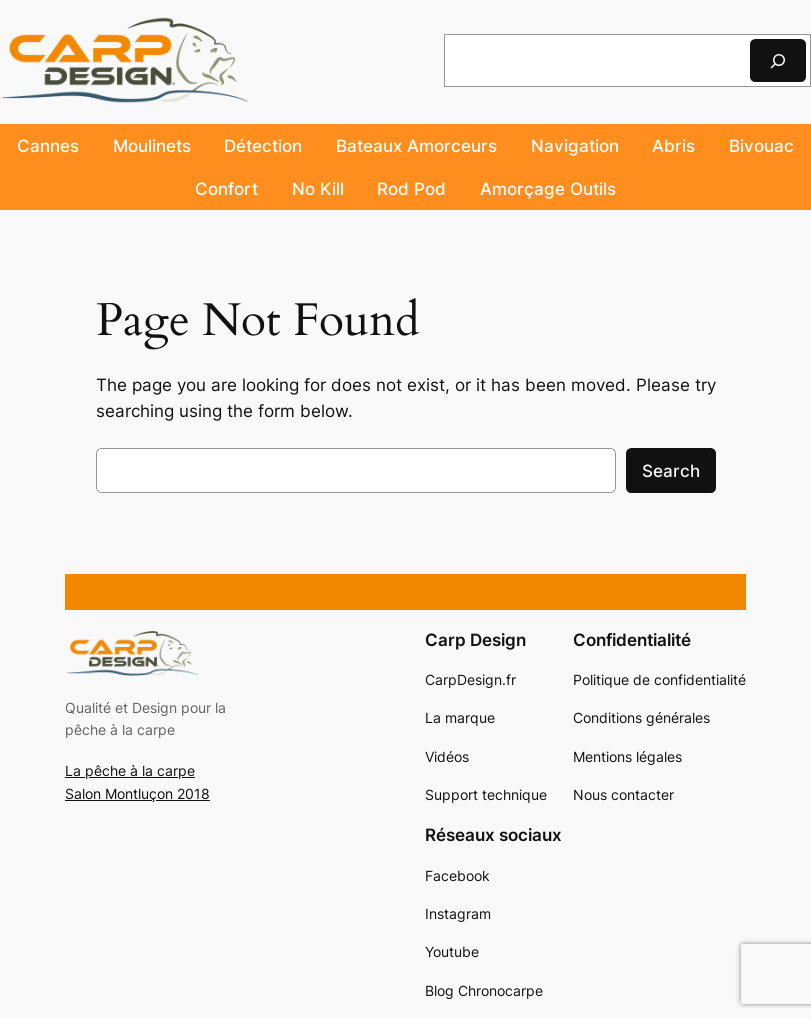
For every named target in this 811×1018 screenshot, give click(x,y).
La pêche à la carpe (130, 770)
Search (671, 471)
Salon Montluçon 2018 (137, 793)
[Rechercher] (778, 60)
